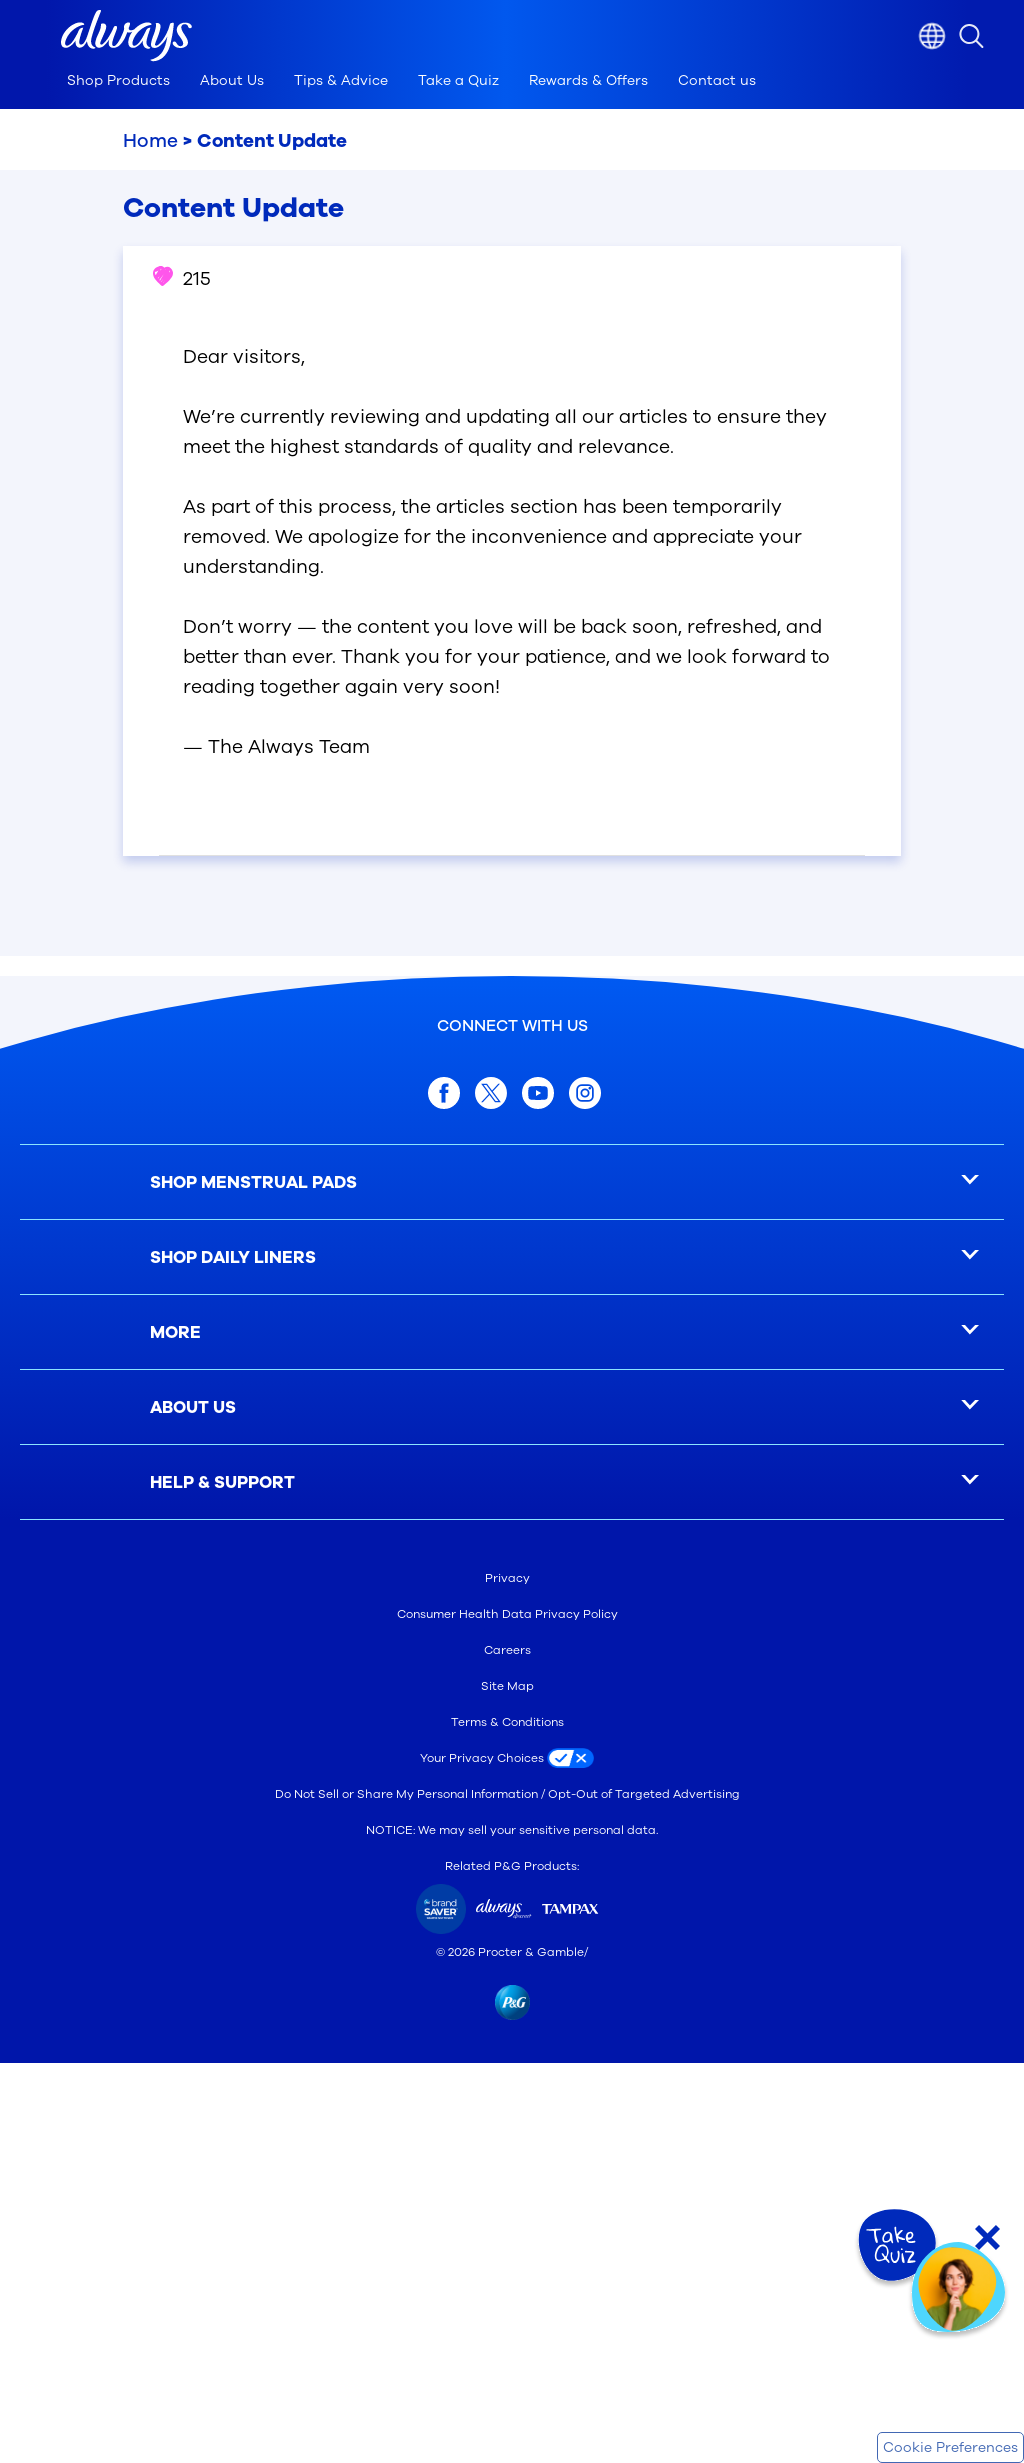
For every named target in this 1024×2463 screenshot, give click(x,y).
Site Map (507, 1686)
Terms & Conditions (507, 1722)
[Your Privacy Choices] (512, 1758)
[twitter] (491, 1093)
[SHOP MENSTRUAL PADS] (512, 1182)
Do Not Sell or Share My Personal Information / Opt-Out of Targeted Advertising (507, 1794)
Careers (507, 1650)
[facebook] (444, 1093)
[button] (126, 36)
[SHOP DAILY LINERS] (512, 1257)
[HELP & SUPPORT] (512, 1482)
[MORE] (512, 1332)
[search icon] (991, 36)
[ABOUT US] (512, 1407)
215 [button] (182, 279)
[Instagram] (585, 1093)
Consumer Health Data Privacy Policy (507, 1614)
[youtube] (538, 1093)
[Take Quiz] (895, 2246)
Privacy (507, 1578)
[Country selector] (932, 36)
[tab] (118, 86)
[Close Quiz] (987, 2237)
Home (150, 141)
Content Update (272, 141)
